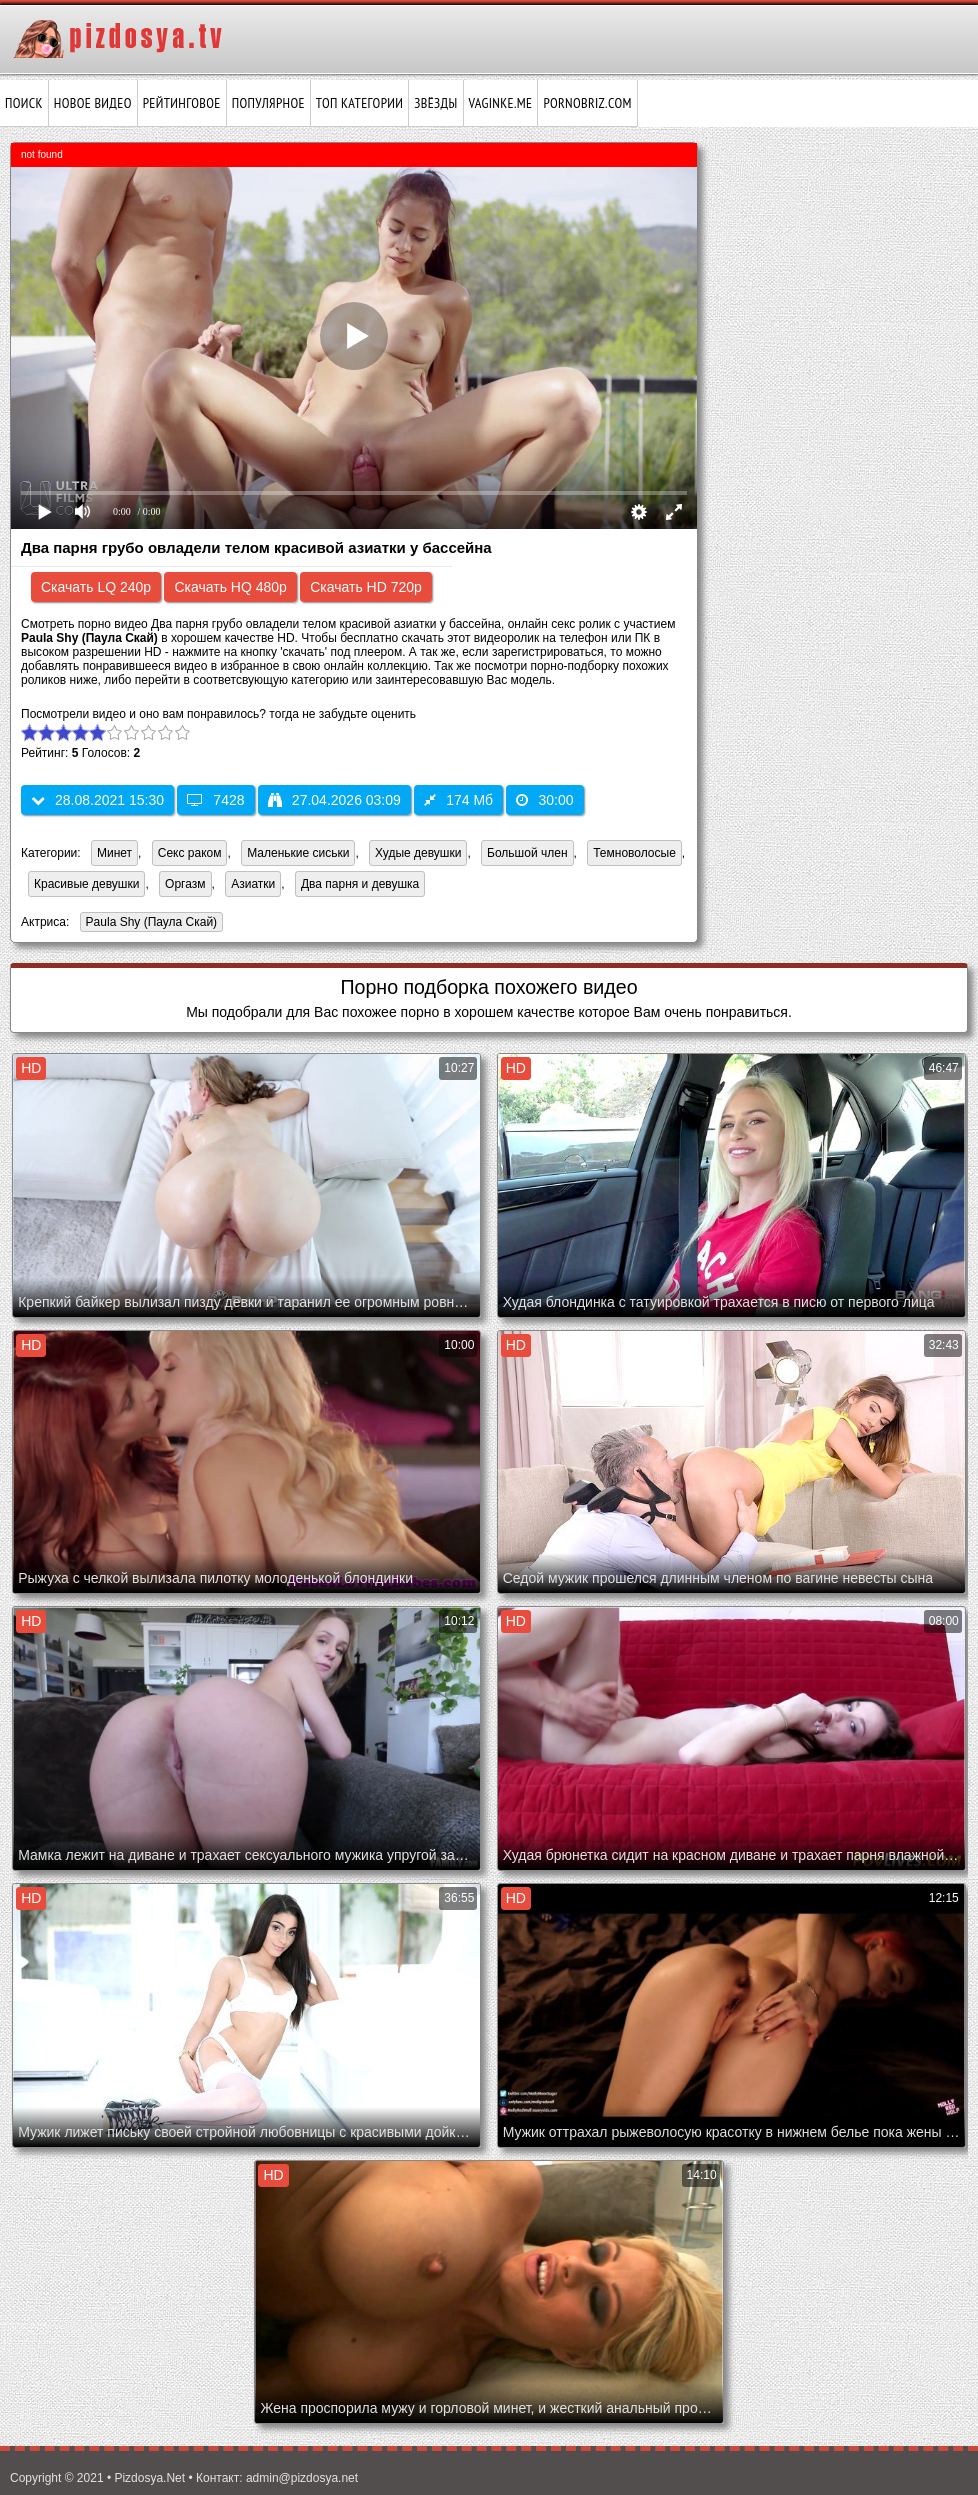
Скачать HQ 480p (230, 587)
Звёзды (435, 103)
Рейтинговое (182, 103)
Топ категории (359, 103)
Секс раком (190, 853)
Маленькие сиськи (298, 853)
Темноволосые (634, 853)
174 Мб (458, 800)
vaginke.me (501, 103)
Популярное (268, 103)
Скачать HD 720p (366, 587)
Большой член (527, 853)
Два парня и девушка (360, 884)
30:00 (544, 800)
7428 (215, 800)
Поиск (24, 103)
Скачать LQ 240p (96, 587)
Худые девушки (418, 853)
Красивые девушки (86, 884)
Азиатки (253, 884)
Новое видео (93, 103)
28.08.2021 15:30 (97, 800)
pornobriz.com (587, 103)
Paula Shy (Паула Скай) (149, 923)
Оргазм (185, 884)
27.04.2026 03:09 (334, 800)
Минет (114, 853)
